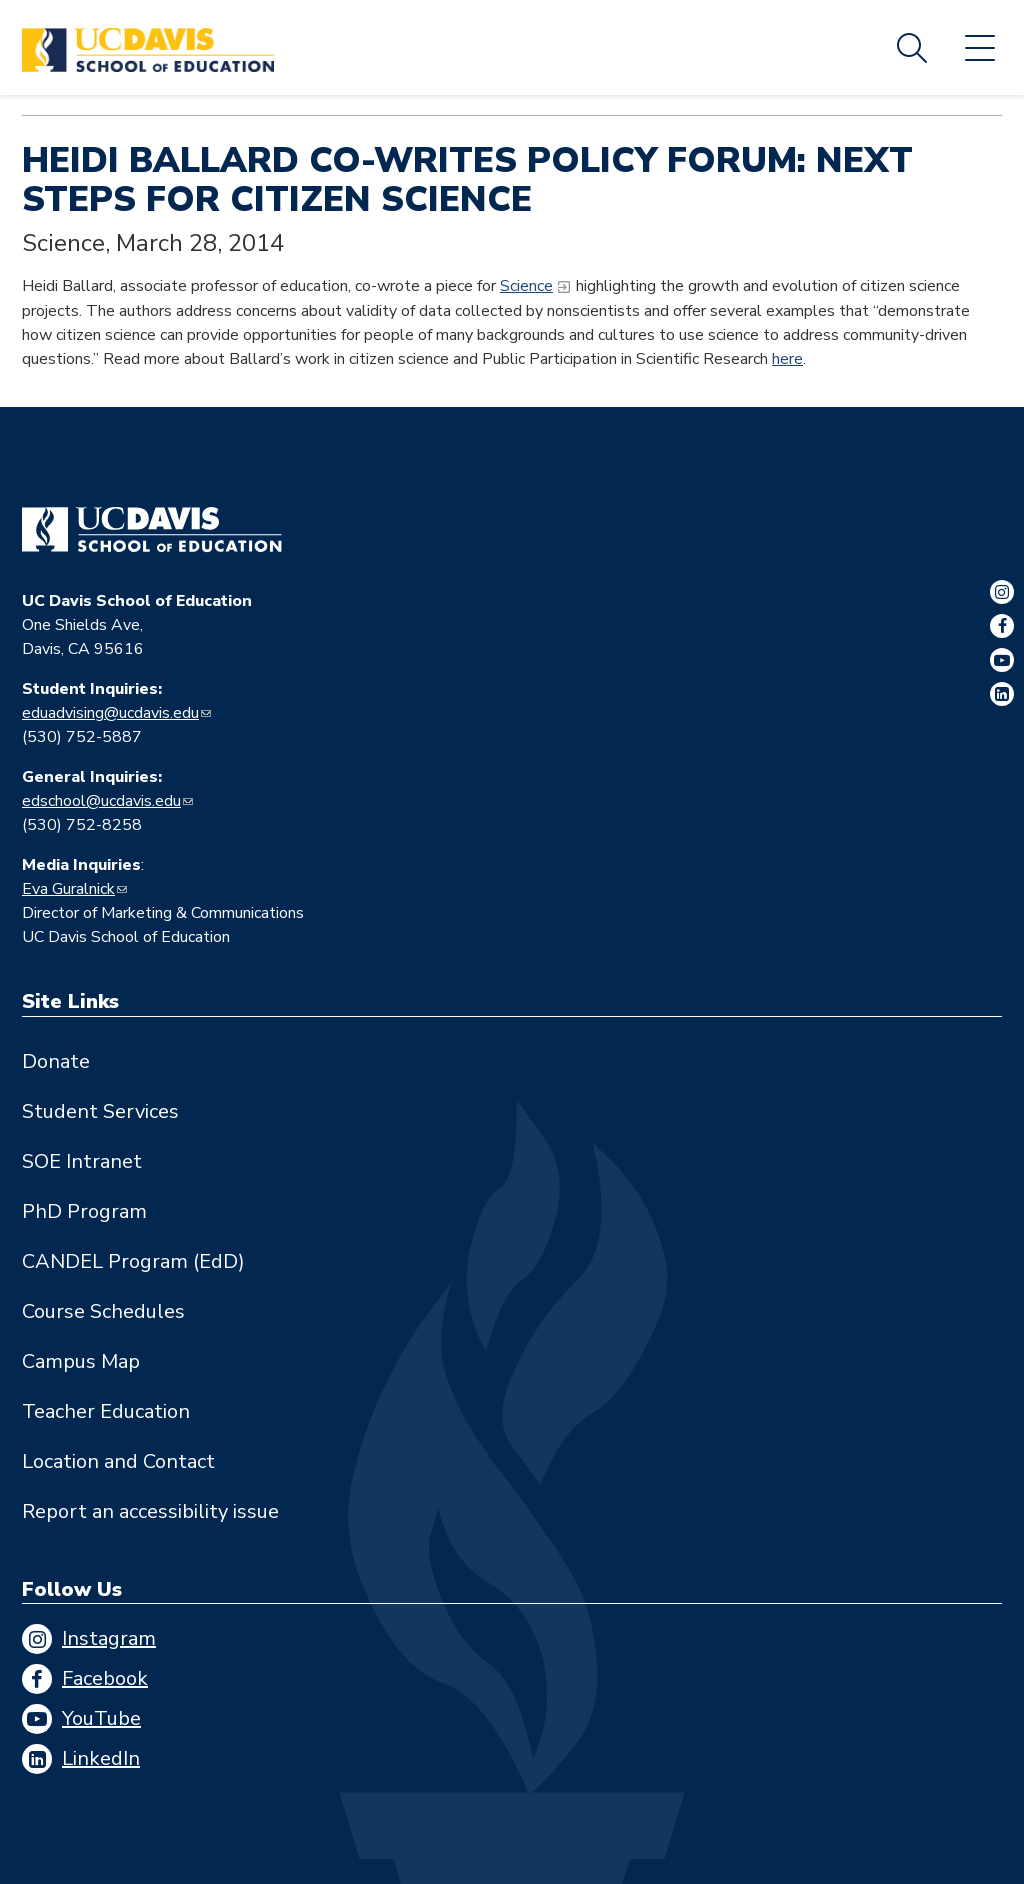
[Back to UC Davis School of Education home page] (148, 47)
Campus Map (81, 1361)
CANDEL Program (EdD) (133, 1261)
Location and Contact (118, 1461)
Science (526, 286)
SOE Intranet (82, 1161)
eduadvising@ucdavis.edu (110, 713)
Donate (56, 1061)
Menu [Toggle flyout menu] (980, 48)
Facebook (105, 1678)
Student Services (100, 1111)
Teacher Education (106, 1411)
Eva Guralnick (68, 889)
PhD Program (84, 1211)
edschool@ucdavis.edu (101, 801)
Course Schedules (103, 1311)
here (787, 359)
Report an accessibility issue (150, 1511)
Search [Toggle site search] (912, 48)
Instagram (109, 1638)
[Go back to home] (152, 530)
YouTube (101, 1718)
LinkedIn (101, 1758)
